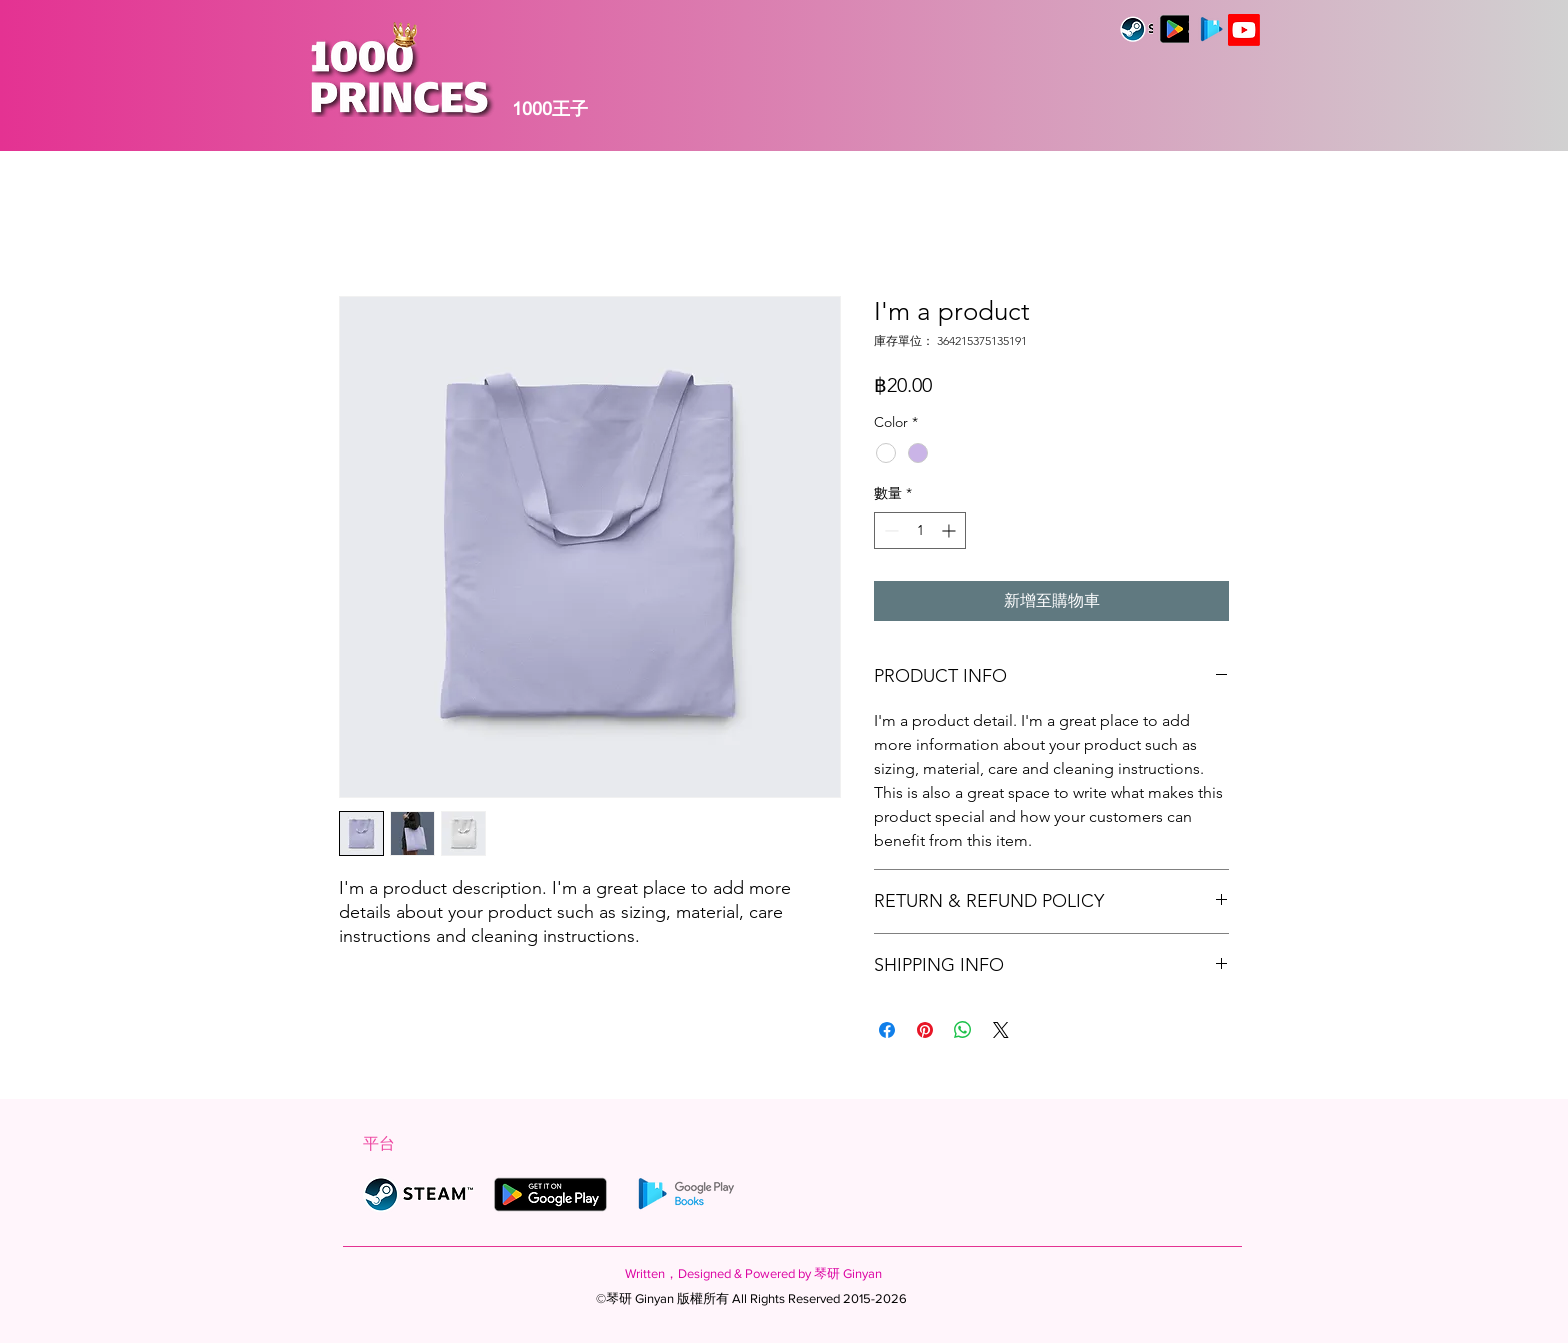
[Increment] (950, 530)
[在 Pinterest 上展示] (925, 1030)
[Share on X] (1001, 1030)
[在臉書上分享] (887, 1030)
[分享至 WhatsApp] (963, 1030)
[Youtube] (1244, 30)
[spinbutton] (920, 530)
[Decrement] (889, 530)
